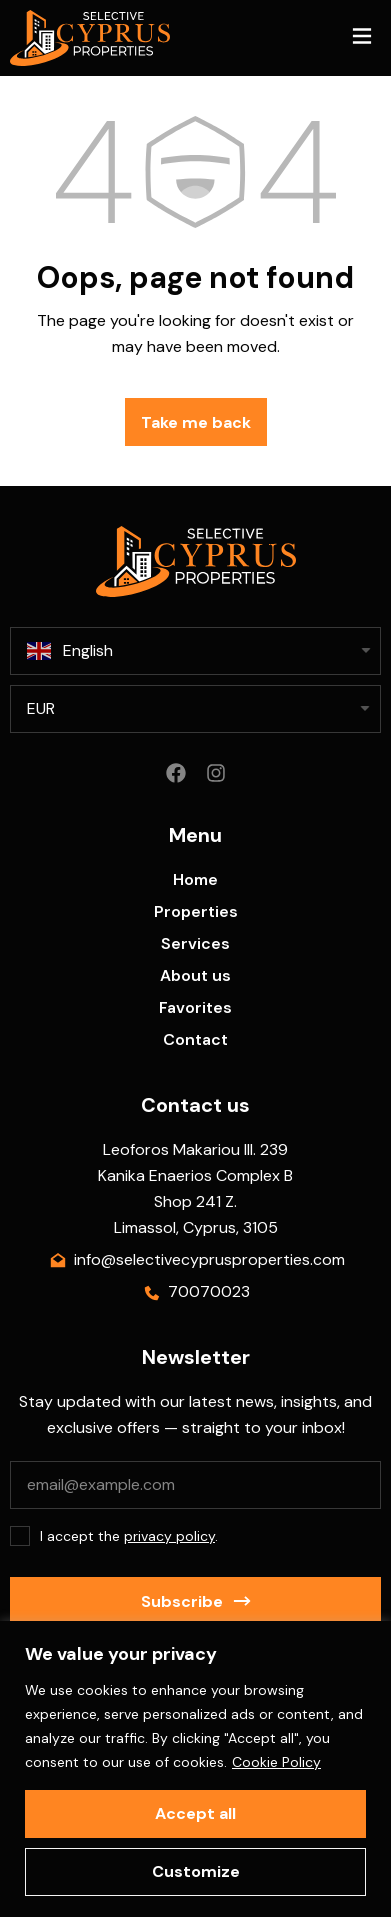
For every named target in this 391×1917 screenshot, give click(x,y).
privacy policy (169, 1536)
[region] (195, 1769)
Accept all (195, 1813)
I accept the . (129, 1536)
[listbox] (195, 709)
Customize (196, 1871)
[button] (361, 38)
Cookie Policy (276, 1762)
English (70, 651)
